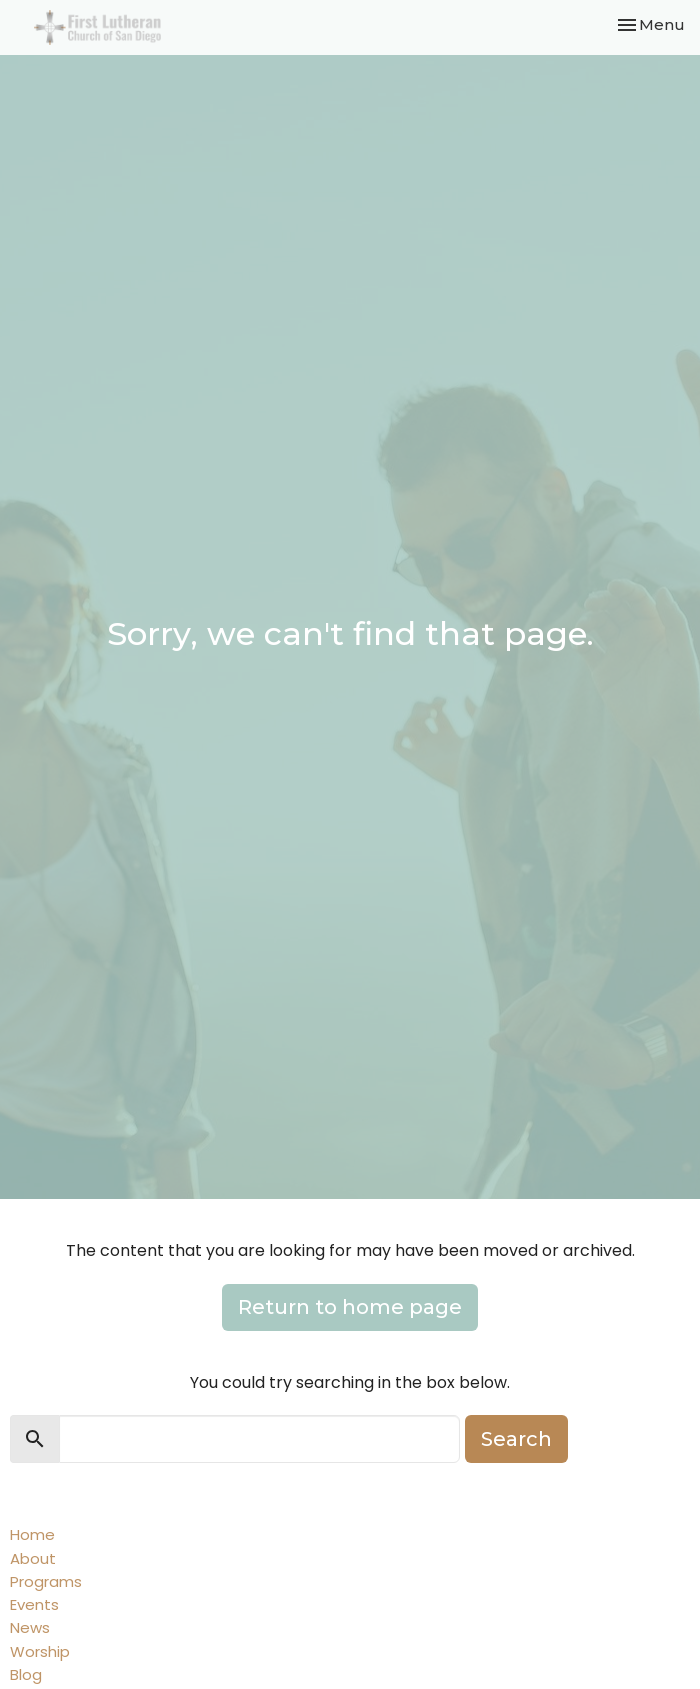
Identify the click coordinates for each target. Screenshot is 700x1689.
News (30, 1627)
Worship (40, 1651)
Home (32, 1534)
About (33, 1558)
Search (516, 1439)
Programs (46, 1581)
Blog (26, 1674)
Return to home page (350, 1307)
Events (34, 1604)
